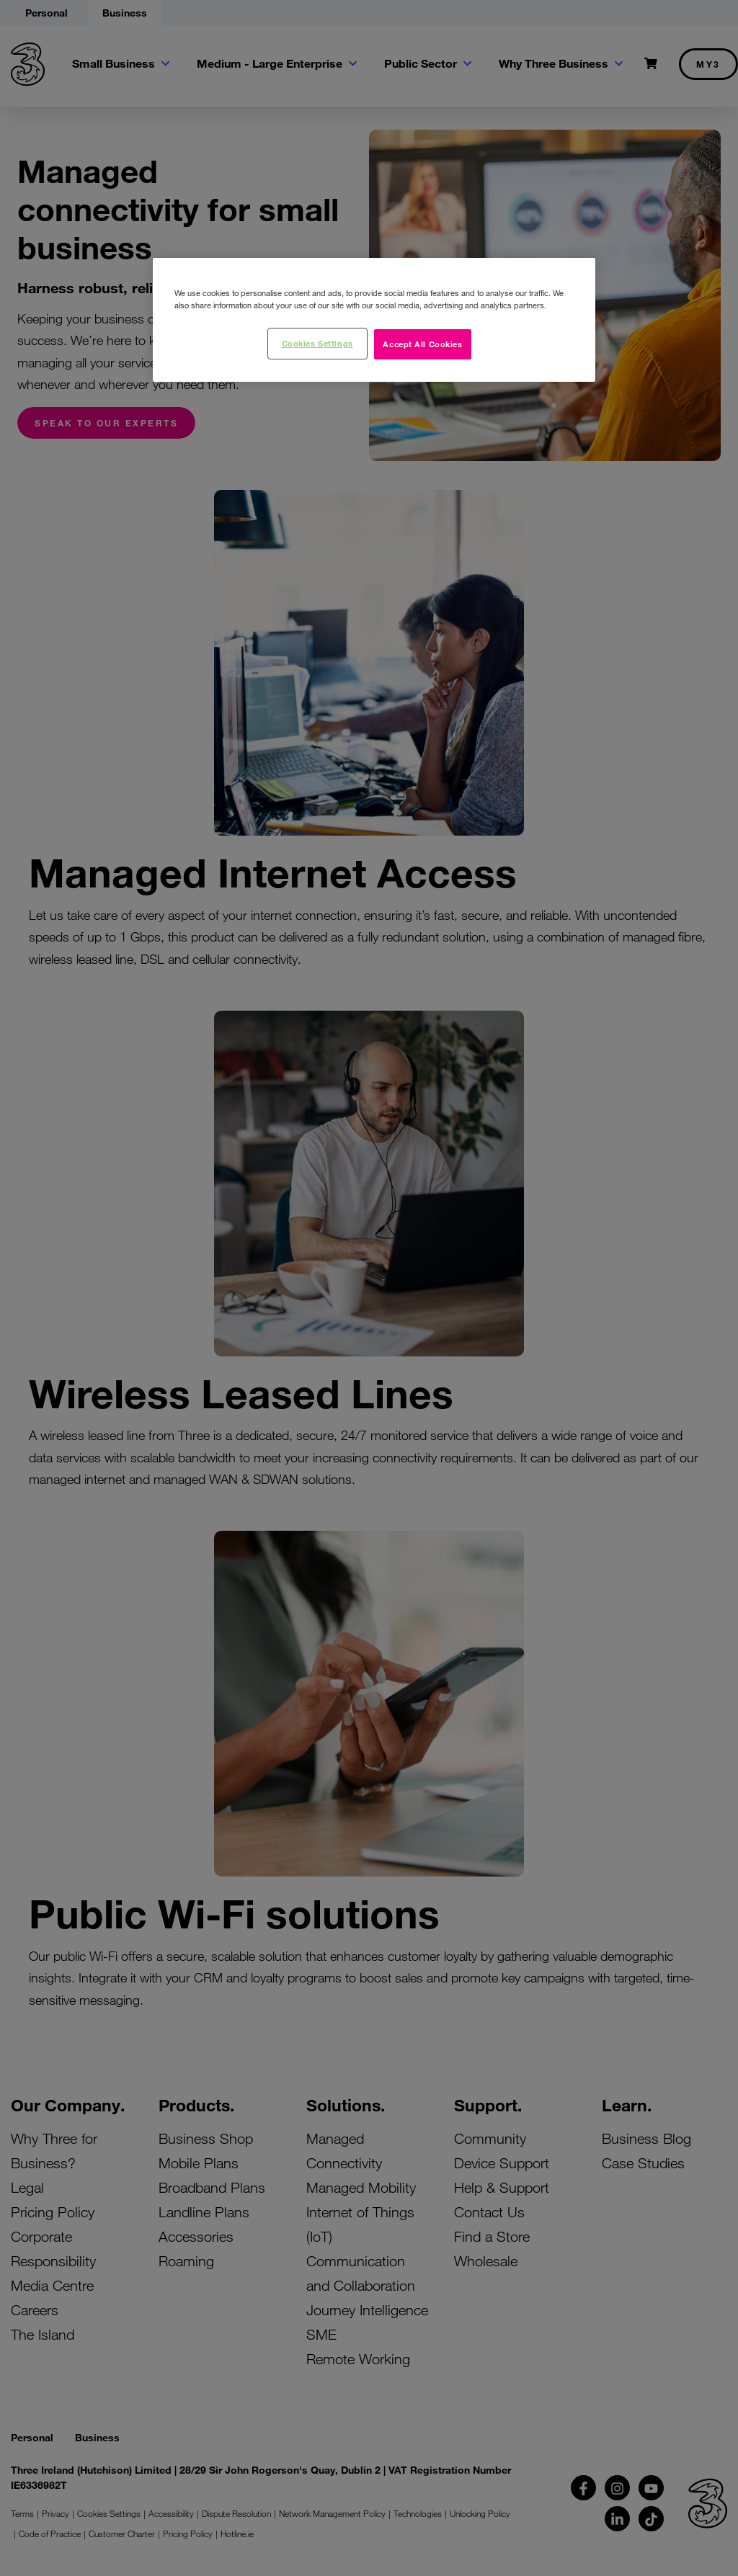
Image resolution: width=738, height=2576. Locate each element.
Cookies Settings (317, 343)
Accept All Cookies (422, 344)
